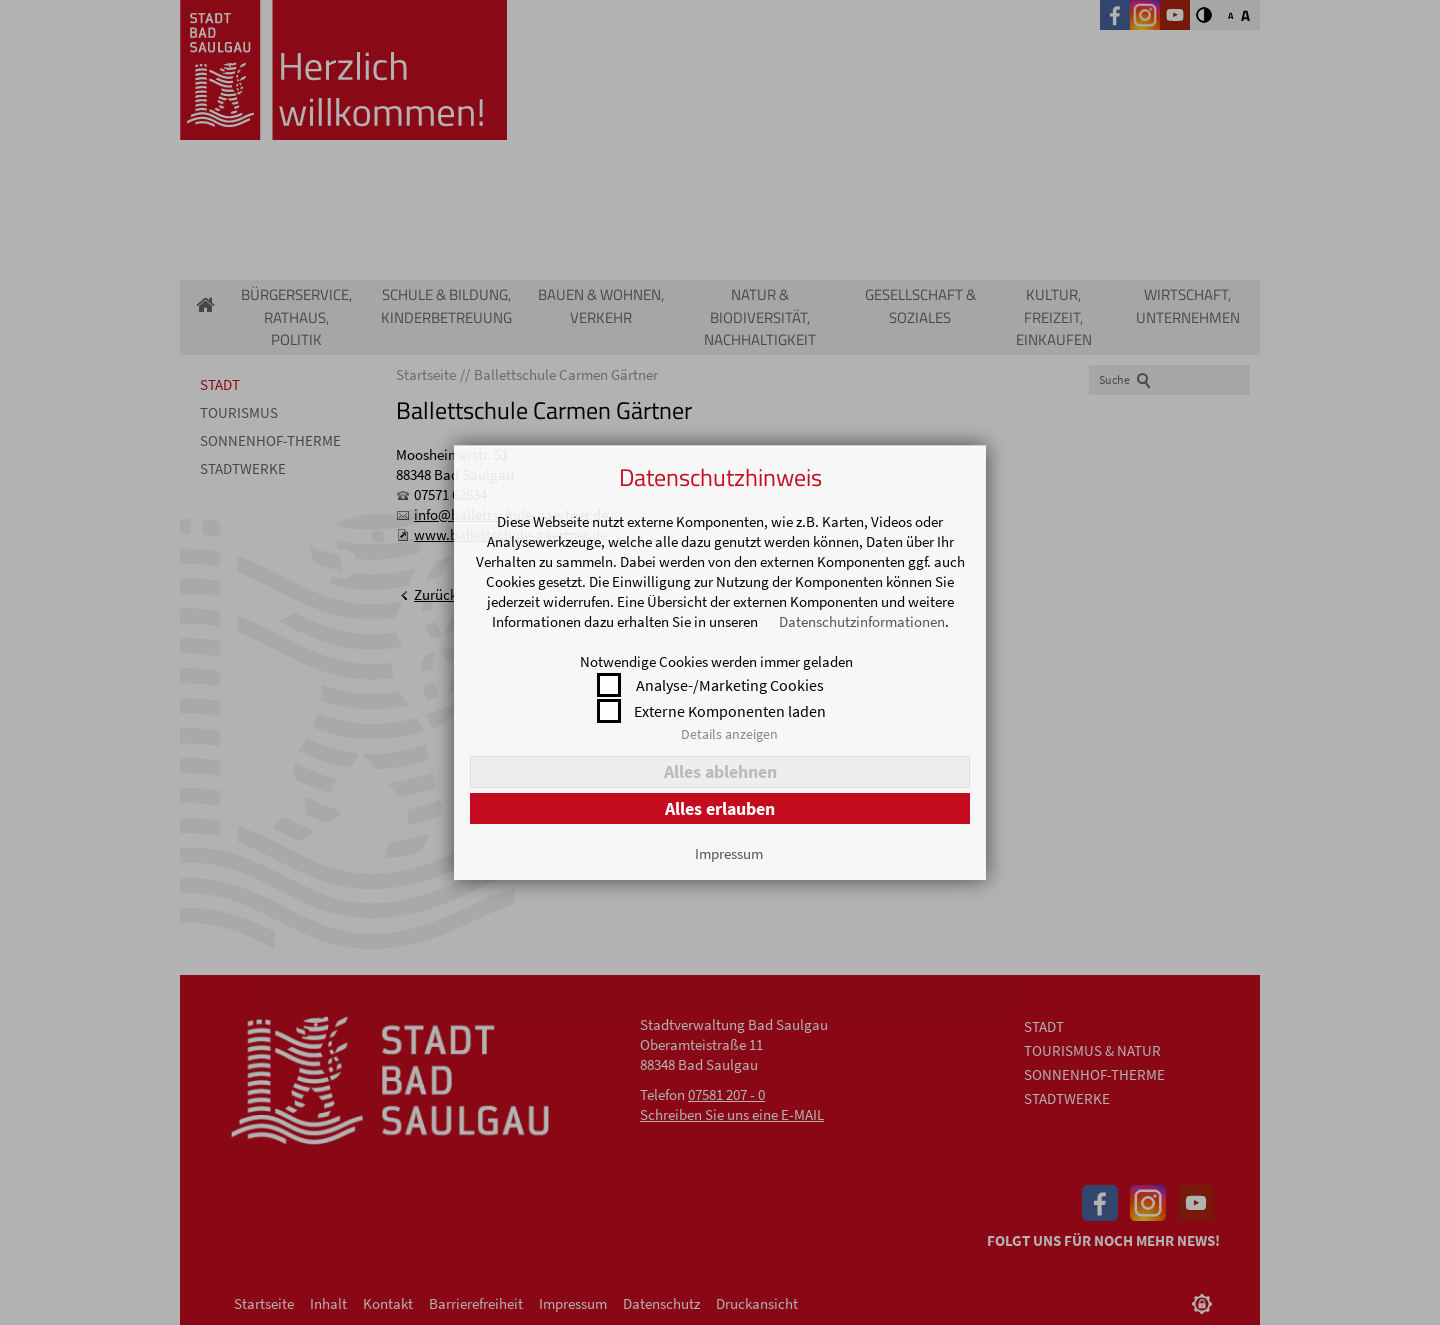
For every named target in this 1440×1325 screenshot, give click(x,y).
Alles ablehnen (720, 771)
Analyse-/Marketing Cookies (730, 685)
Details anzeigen (729, 734)
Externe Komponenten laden (730, 711)
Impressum (729, 853)
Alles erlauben (720, 808)
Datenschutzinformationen (862, 621)
